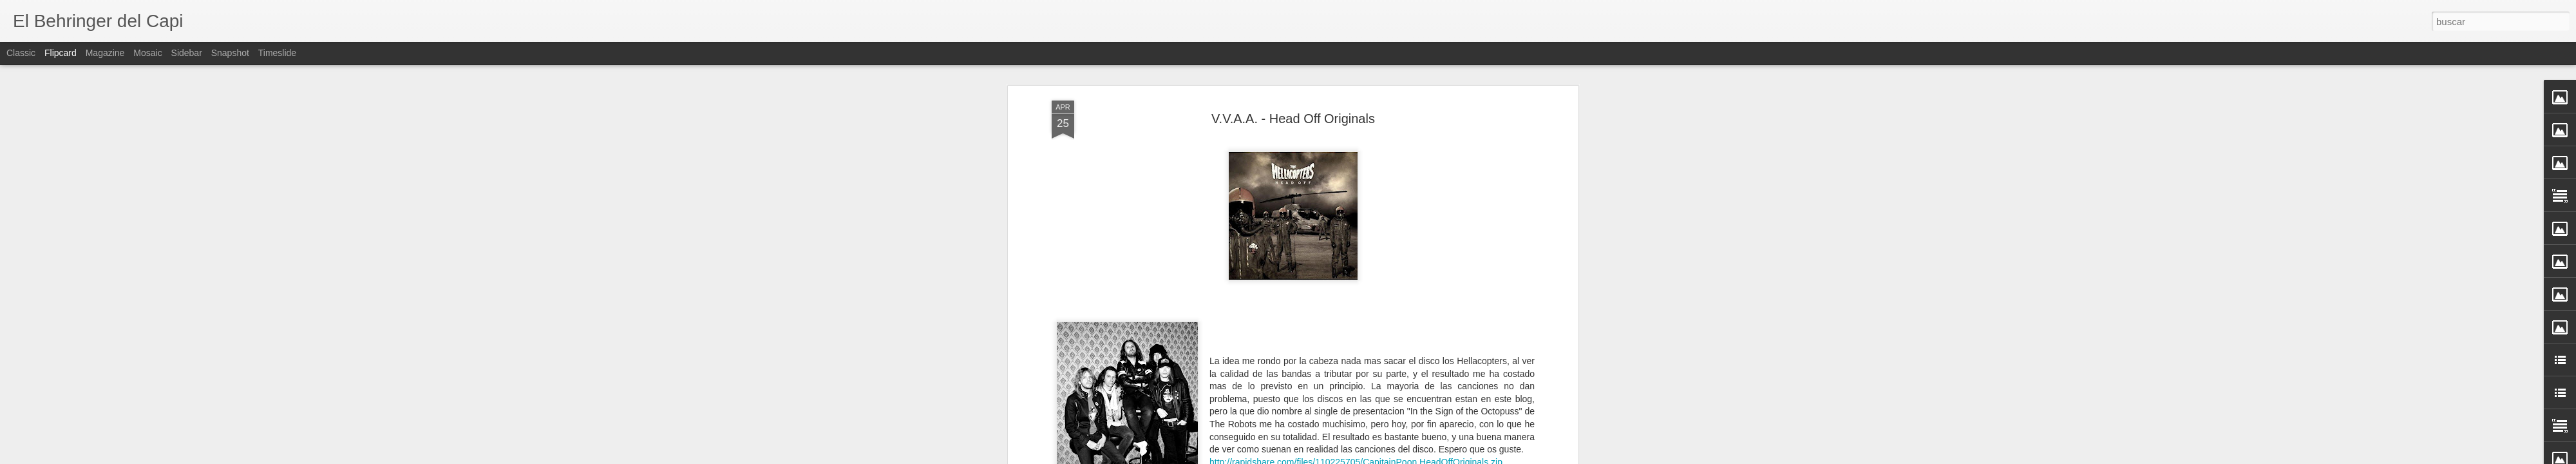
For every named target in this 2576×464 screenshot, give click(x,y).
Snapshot (230, 53)
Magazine (105, 53)
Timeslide (277, 53)
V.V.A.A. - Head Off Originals (1293, 68)
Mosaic (147, 53)
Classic (20, 53)
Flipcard (60, 53)
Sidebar (186, 53)
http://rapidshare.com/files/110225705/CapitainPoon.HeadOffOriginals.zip (1355, 411)
